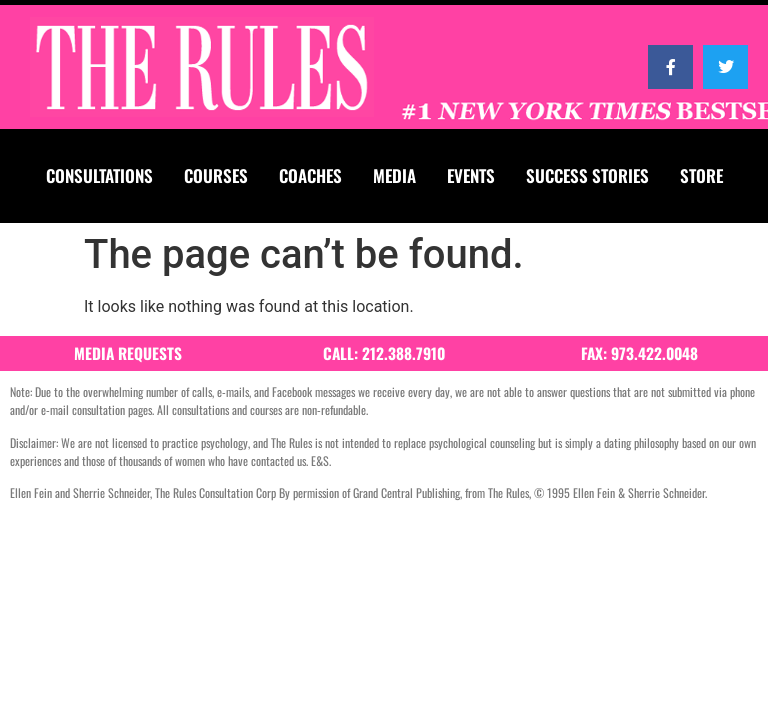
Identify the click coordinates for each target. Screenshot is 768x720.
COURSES (216, 175)
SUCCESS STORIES (587, 175)
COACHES (310, 175)
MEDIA (394, 175)
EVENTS (471, 175)
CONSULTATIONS (99, 175)
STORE (701, 175)
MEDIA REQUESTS (128, 353)
